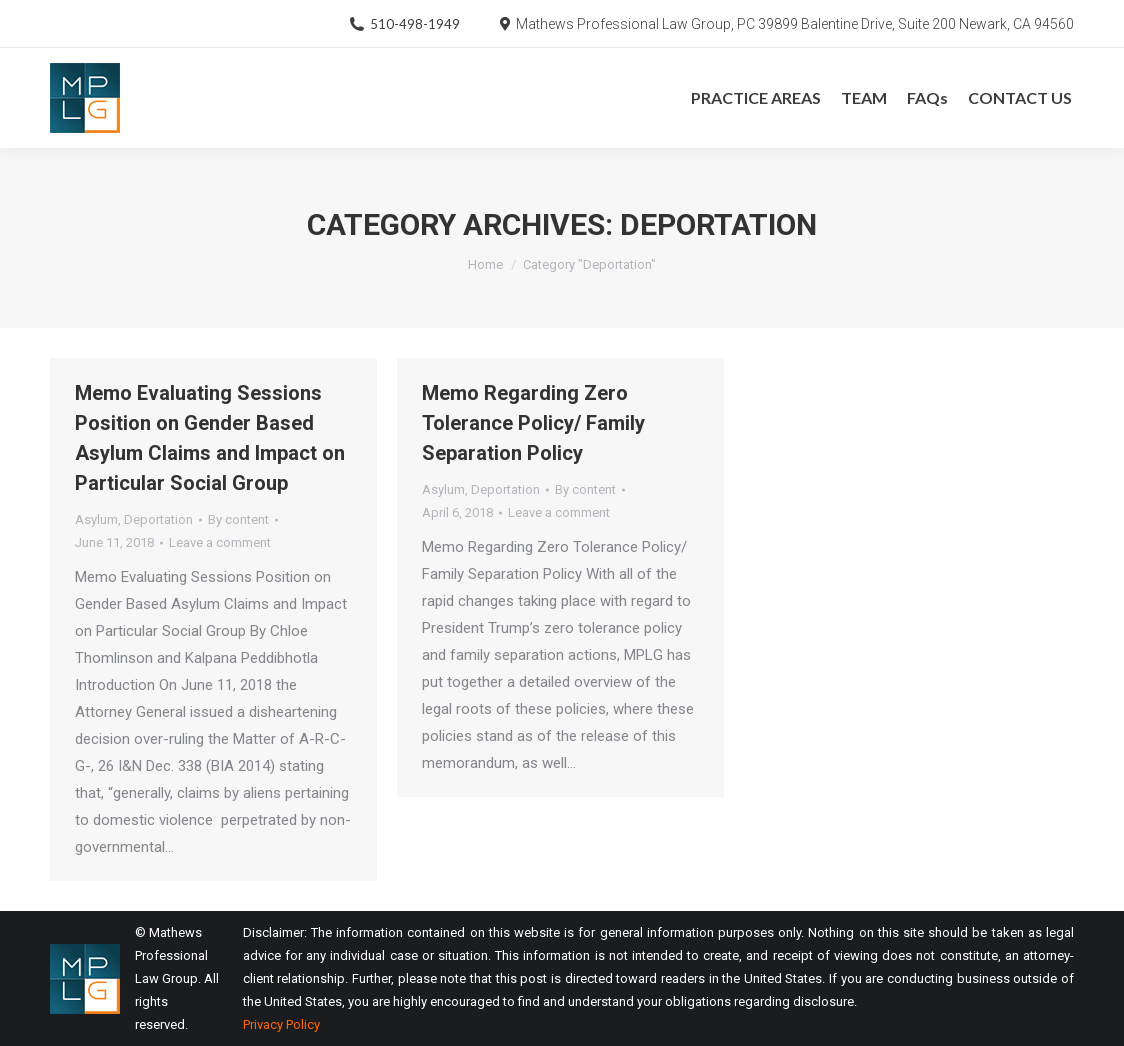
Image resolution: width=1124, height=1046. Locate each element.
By (238, 519)
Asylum (96, 519)
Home (485, 264)
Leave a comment (220, 542)
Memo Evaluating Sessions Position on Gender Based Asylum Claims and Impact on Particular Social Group (210, 438)
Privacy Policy (281, 1024)
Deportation (158, 519)
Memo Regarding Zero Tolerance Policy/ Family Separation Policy (533, 423)
